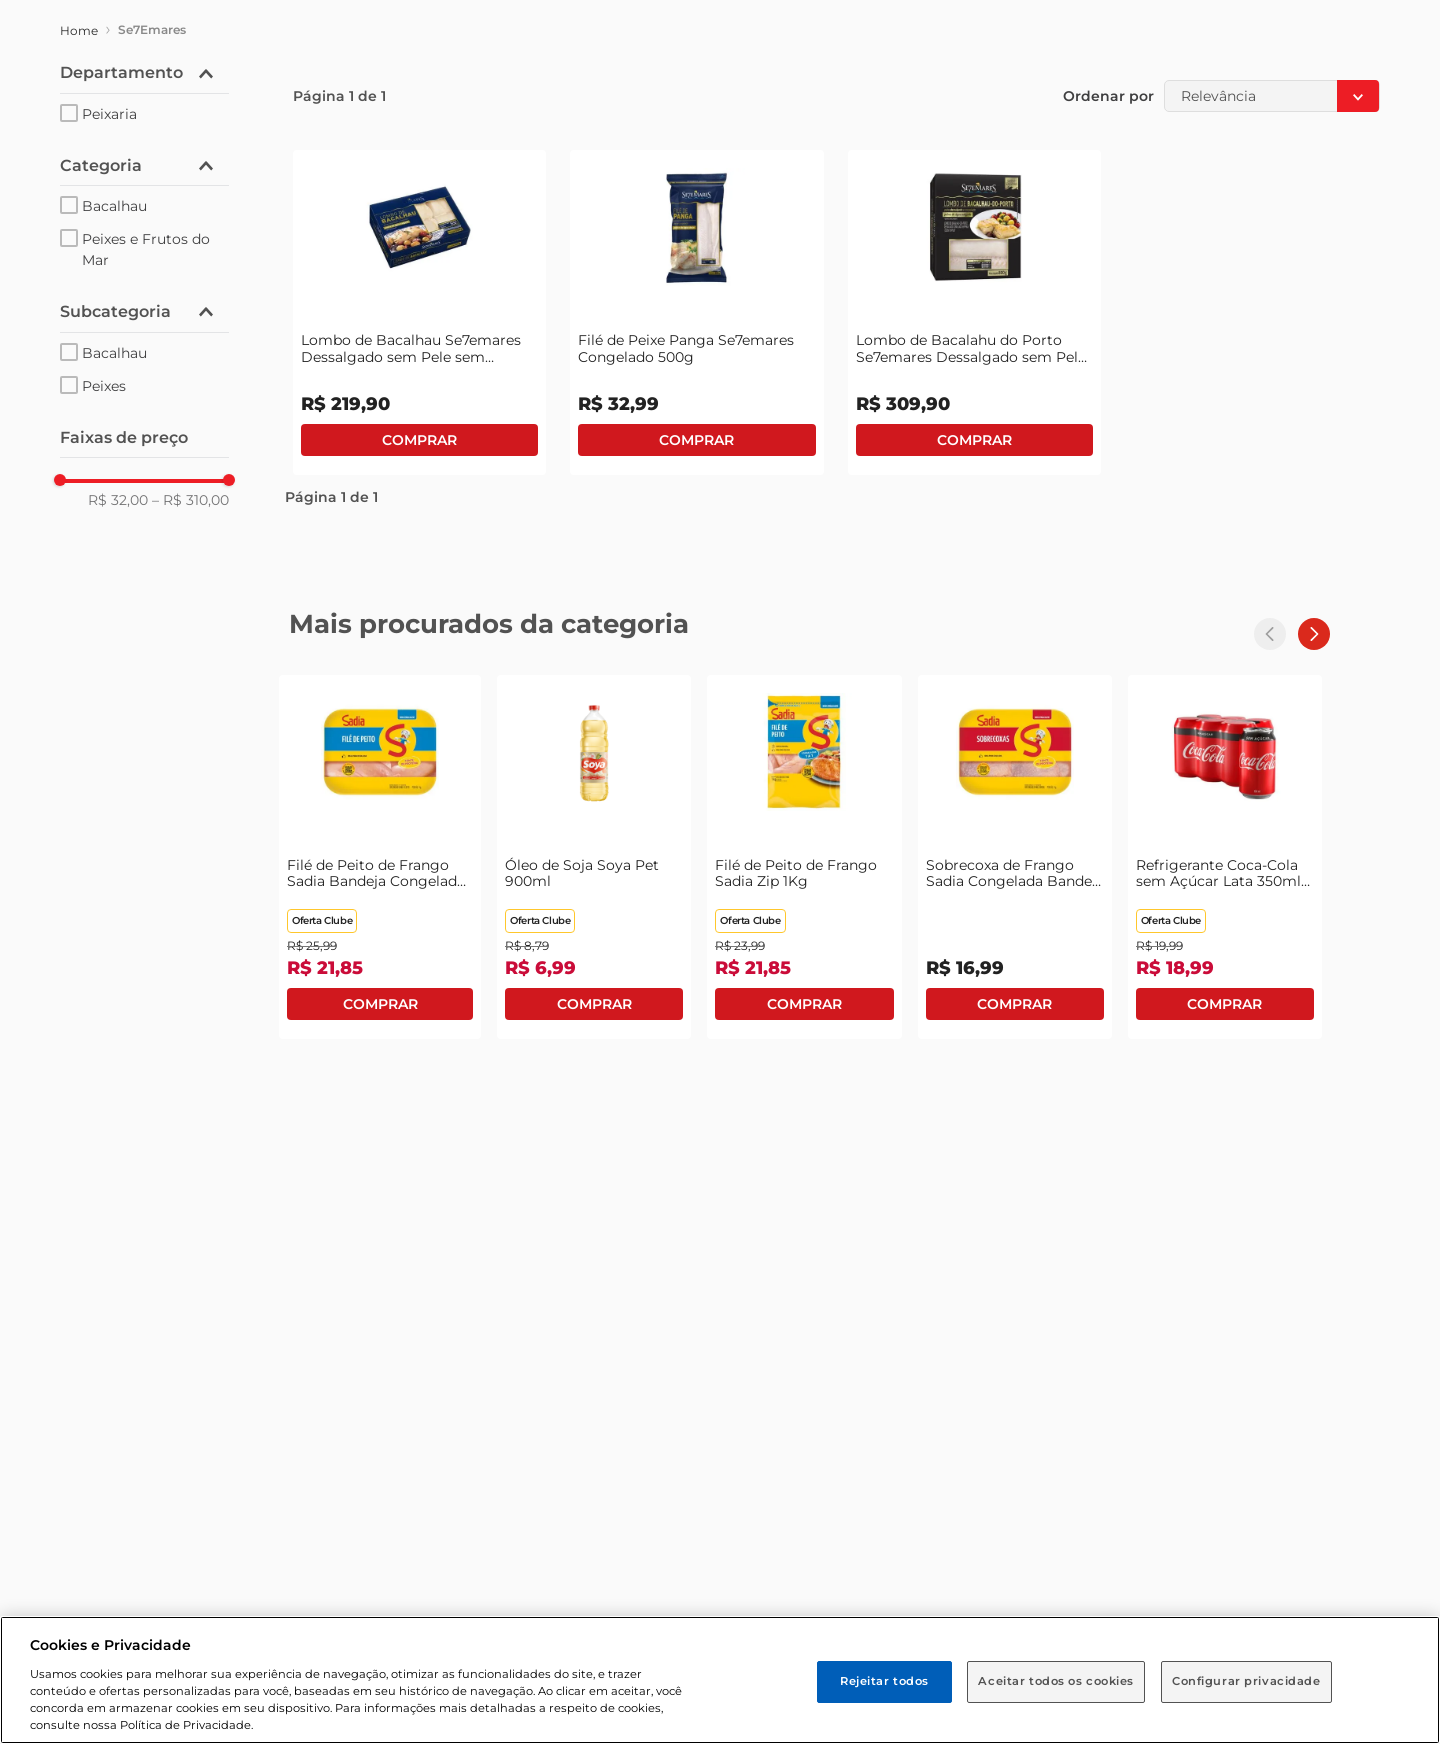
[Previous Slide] (1270, 634)
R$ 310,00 (190, 500)
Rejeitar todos (884, 1681)
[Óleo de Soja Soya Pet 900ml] (594, 857)
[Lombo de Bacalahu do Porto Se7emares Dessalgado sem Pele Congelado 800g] (974, 312)
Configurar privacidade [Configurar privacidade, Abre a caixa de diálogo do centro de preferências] (1246, 1681)
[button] (144, 73)
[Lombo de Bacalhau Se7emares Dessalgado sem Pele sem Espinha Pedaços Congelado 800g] (419, 312)
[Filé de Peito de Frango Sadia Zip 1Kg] (804, 857)
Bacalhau (114, 206)
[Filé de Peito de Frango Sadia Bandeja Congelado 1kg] (380, 857)
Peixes (104, 386)
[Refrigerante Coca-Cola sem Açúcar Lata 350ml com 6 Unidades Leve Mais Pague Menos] (1225, 857)
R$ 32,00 (118, 500)
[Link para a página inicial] (79, 31)
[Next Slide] (1314, 634)
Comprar (419, 440)
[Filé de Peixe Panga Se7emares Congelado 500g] (696, 312)
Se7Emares (152, 29)
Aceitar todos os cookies (1056, 1681)
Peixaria (109, 114)
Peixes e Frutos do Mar (146, 249)
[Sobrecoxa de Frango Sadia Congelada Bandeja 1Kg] (1015, 857)
